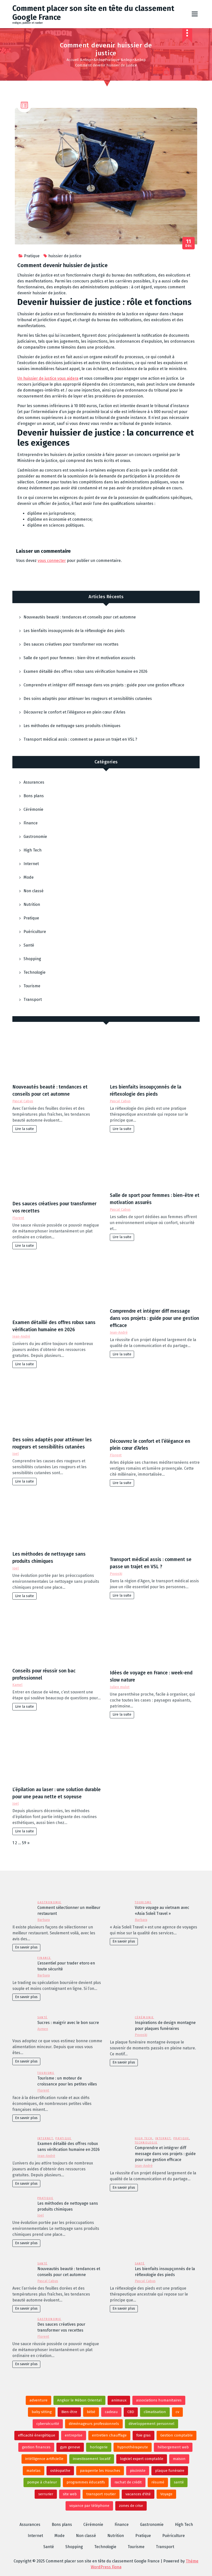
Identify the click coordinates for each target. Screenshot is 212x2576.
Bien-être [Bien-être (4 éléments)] (69, 2412)
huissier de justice (64, 256)
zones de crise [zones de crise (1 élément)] (131, 2505)
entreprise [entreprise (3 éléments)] (73, 2435)
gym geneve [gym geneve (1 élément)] (70, 2447)
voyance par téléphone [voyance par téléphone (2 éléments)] (89, 2505)
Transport (33, 999)
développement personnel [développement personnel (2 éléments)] (151, 2423)
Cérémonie (33, 809)
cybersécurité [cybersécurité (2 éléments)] (47, 2423)
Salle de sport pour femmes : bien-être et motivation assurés (79, 657)
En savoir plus (26, 1947)
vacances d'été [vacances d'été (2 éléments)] (138, 2494)
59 (24, 1843)
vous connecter (52, 560)
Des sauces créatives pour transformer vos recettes (71, 644)
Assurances (34, 782)
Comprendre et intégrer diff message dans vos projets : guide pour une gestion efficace (104, 685)
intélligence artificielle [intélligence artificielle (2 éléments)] (44, 2459)
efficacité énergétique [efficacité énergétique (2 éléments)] (36, 2435)
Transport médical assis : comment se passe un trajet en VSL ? (80, 739)
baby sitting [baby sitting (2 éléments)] (42, 2412)
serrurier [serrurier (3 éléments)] (45, 2494)
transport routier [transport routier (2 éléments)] (101, 2494)
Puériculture (35, 931)
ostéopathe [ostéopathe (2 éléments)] (60, 2470)
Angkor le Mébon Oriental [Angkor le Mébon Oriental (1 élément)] (79, 2400)
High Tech (33, 850)
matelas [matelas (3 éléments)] (33, 2470)
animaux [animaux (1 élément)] (118, 2400)
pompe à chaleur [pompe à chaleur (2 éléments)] (42, 2482)
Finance (31, 823)
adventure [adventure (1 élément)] (38, 2400)
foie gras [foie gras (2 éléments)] (143, 2435)
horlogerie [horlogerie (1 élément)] (99, 2447)
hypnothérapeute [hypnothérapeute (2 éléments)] (132, 2447)
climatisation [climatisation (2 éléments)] (155, 2412)
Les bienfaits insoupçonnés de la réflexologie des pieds (74, 630)
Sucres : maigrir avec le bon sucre (68, 2022)
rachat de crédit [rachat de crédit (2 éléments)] (128, 2482)
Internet (31, 863)
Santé (29, 945)
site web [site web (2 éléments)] (70, 2494)
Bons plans (34, 795)
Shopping (32, 958)
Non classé (34, 891)
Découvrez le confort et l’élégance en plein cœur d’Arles (74, 712)
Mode (29, 877)
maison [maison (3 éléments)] (179, 2459)
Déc (188, 243)
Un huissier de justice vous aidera (47, 378)
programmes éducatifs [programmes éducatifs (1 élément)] (86, 2482)
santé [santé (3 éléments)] (179, 2482)
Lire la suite (24, 1129)
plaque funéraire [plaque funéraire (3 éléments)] (169, 2470)
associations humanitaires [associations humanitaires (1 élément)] (159, 2400)
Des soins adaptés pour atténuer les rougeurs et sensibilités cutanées (88, 698)
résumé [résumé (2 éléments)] (157, 2482)
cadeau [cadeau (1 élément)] (111, 2412)
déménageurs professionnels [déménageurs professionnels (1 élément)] (94, 2423)
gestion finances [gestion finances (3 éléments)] (36, 2447)
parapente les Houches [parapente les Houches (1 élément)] (100, 2470)
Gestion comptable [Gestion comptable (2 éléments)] (176, 2435)
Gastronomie (35, 836)
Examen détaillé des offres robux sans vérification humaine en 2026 (85, 671)
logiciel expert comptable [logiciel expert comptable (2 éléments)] (141, 2459)
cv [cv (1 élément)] (177, 2412)
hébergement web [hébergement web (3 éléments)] (173, 2447)
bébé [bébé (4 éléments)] (91, 2412)
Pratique (112, 60)
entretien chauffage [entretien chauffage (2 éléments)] (109, 2435)
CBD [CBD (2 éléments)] (130, 2412)
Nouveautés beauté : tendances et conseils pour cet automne (80, 617)
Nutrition (32, 904)
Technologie (35, 972)
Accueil (73, 60)
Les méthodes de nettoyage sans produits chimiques (72, 725)
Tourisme (32, 986)
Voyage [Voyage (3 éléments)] (166, 2494)
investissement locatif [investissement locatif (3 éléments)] (91, 2459)
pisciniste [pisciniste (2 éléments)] (137, 2470)
